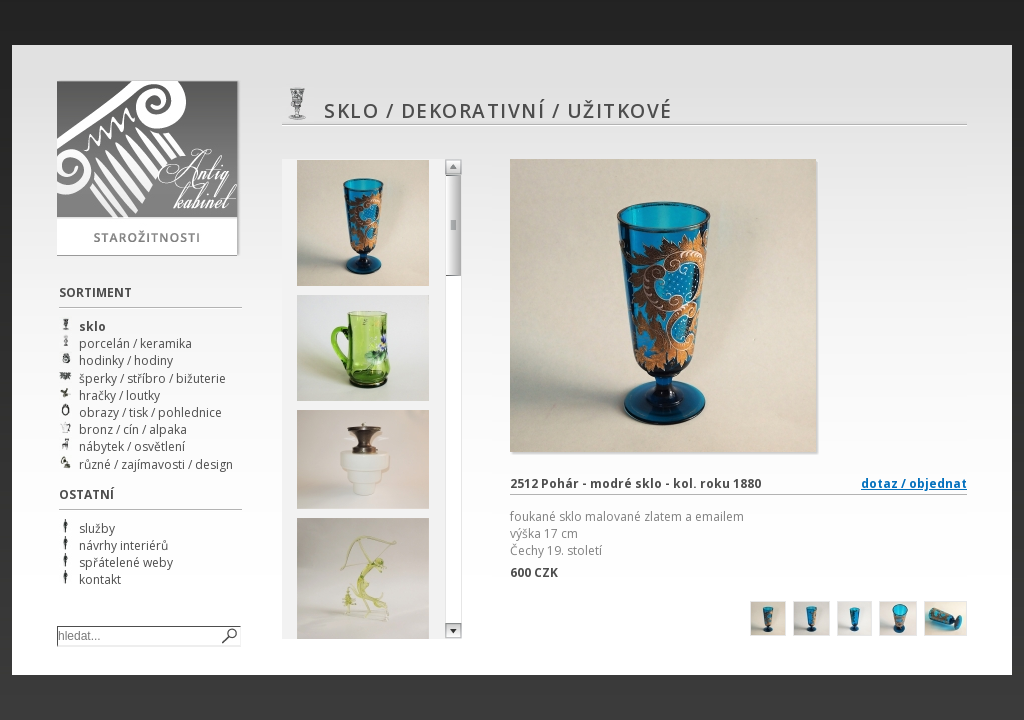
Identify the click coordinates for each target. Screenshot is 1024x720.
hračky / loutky (119, 395)
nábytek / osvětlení (132, 446)
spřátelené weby (126, 562)
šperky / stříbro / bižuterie (152, 378)
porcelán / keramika (135, 343)
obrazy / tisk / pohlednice (150, 412)
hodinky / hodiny (126, 360)
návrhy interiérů (123, 545)
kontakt (100, 579)
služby (97, 528)
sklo (92, 326)
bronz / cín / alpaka (133, 429)
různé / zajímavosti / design (156, 464)
